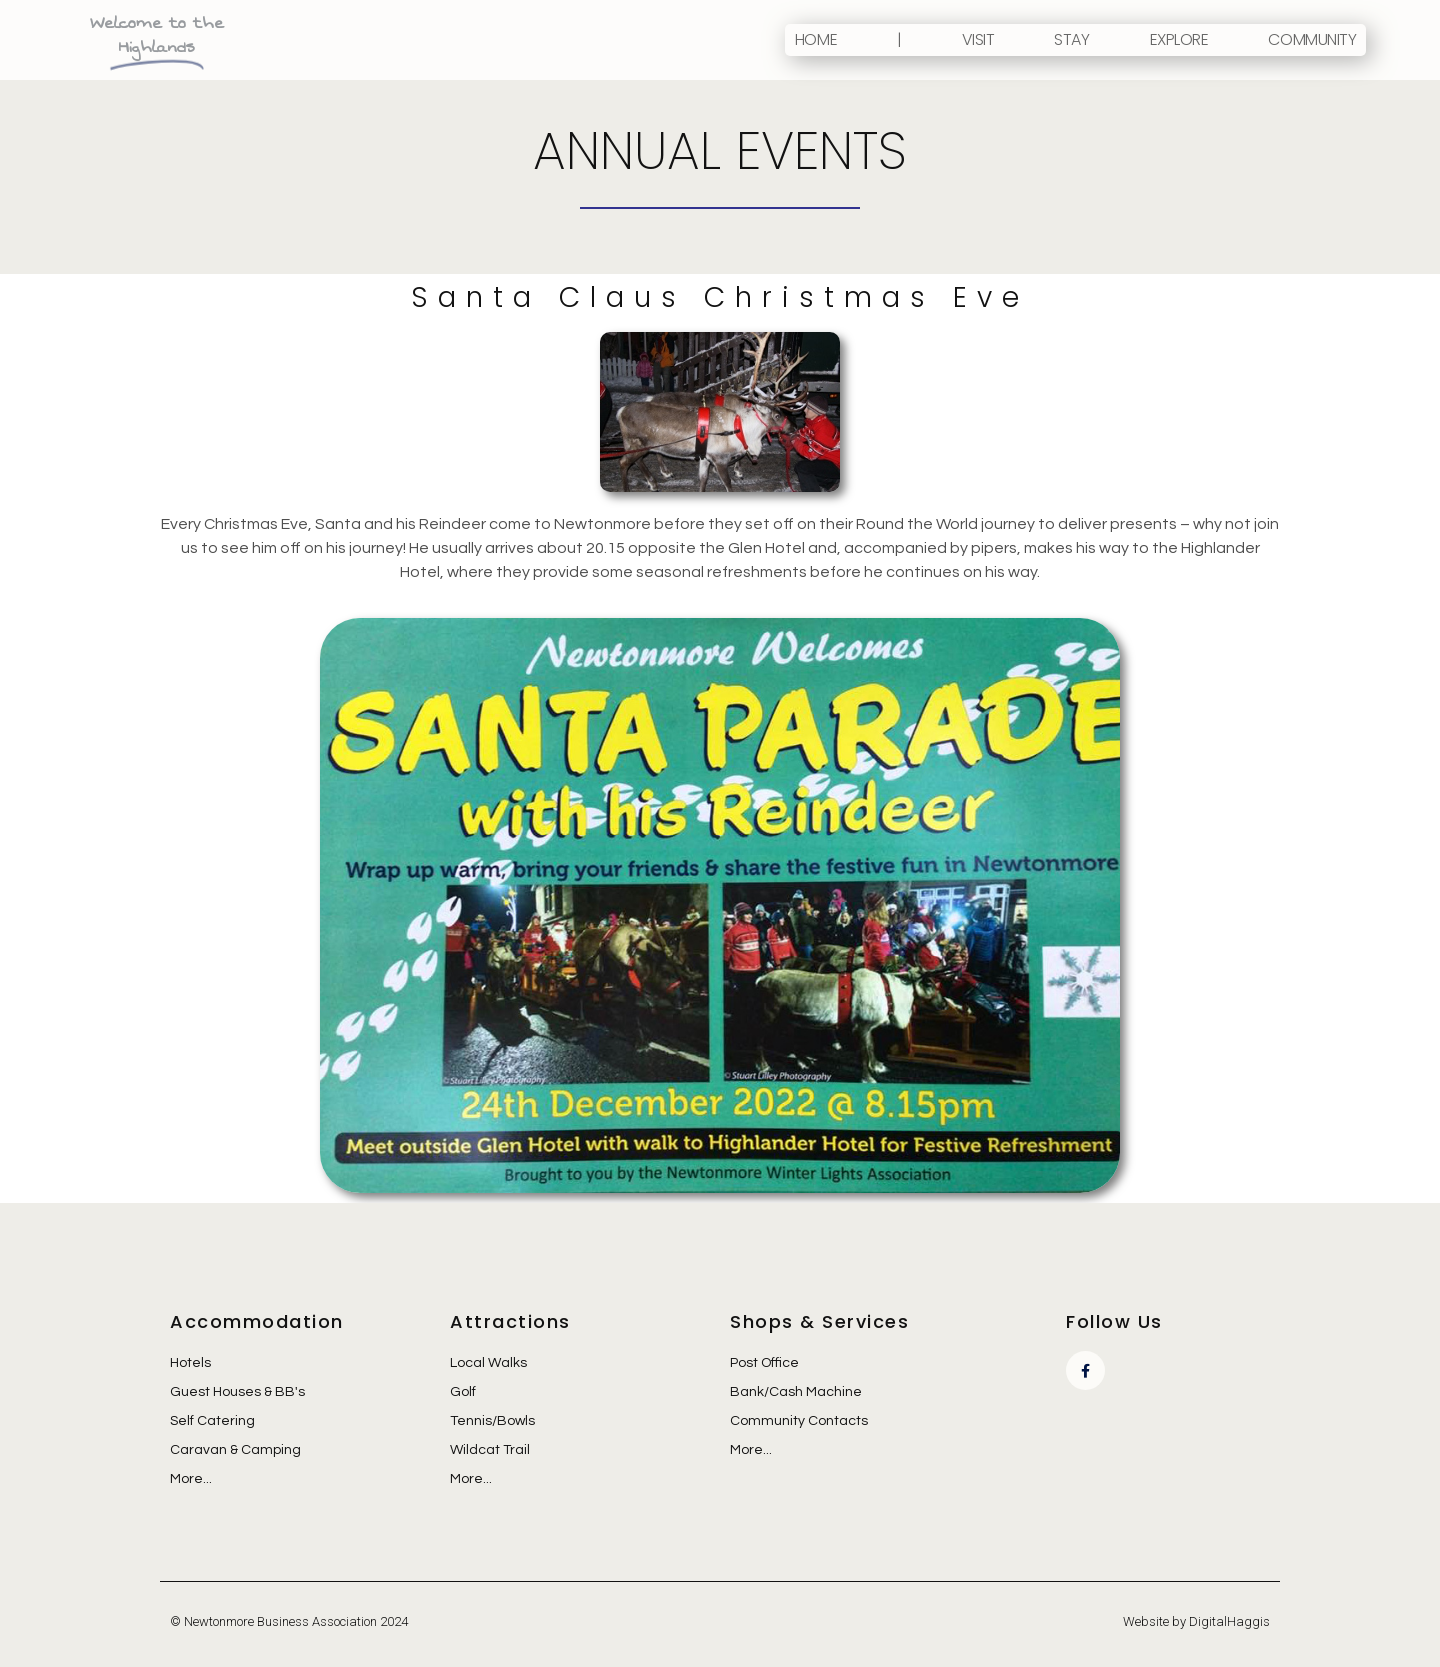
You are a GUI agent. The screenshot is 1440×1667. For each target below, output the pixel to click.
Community (1312, 39)
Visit (978, 39)
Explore (1179, 39)
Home (816, 39)
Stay (1071, 39)
